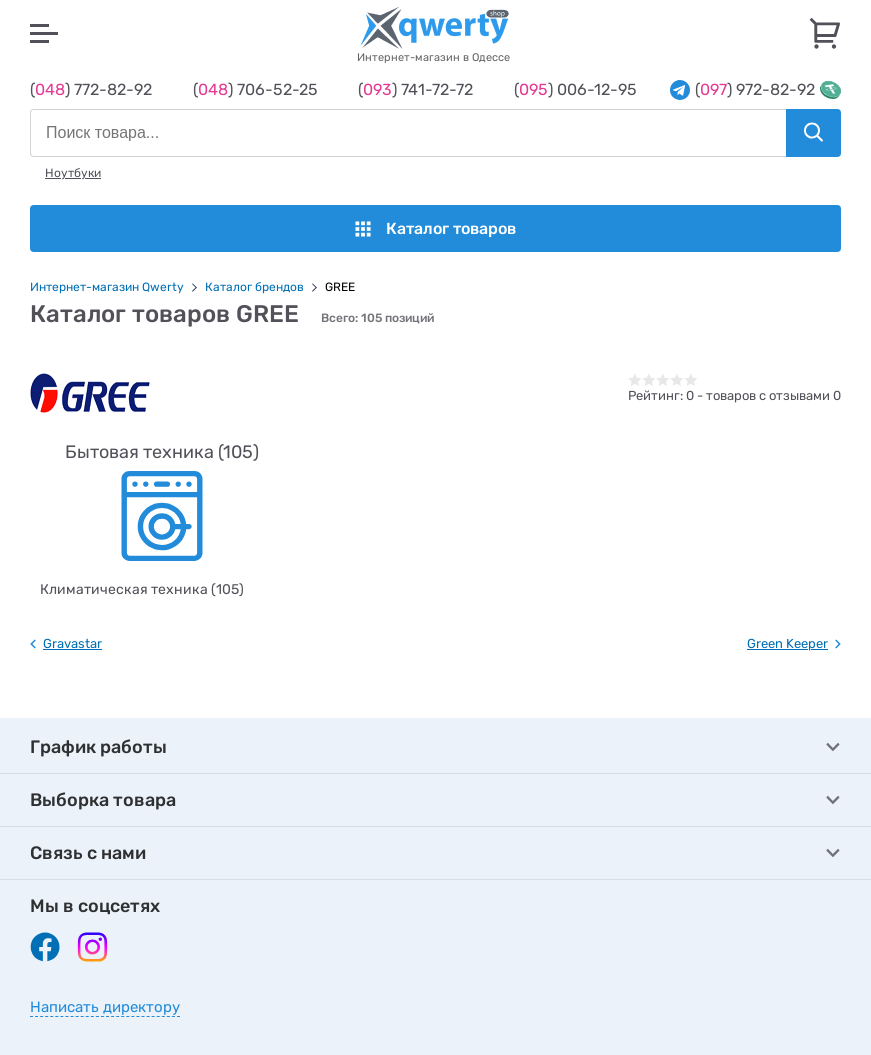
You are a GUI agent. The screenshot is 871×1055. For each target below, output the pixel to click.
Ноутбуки (73, 173)
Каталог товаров (435, 228)
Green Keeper (787, 643)
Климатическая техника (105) (142, 589)
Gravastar (72, 643)
